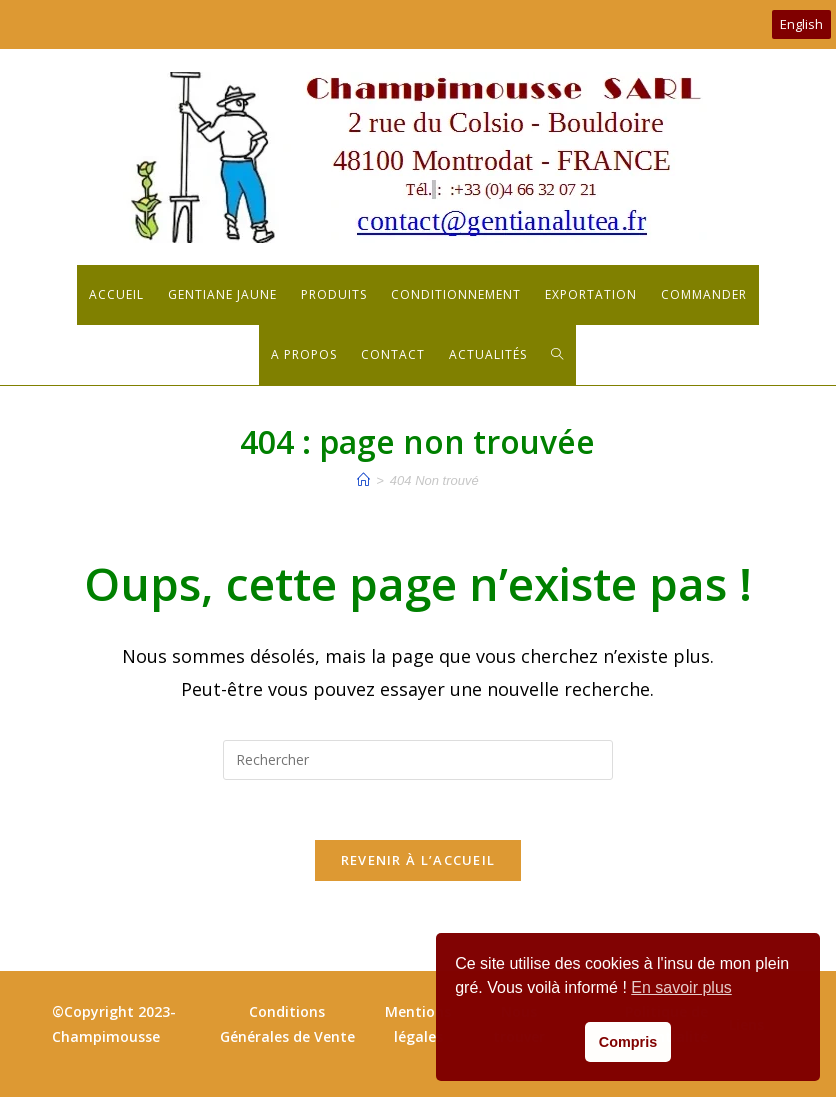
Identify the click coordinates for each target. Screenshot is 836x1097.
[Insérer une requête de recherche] (418, 760)
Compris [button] (628, 1042)
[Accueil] (363, 480)
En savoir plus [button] (681, 987)
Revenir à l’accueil (418, 860)
